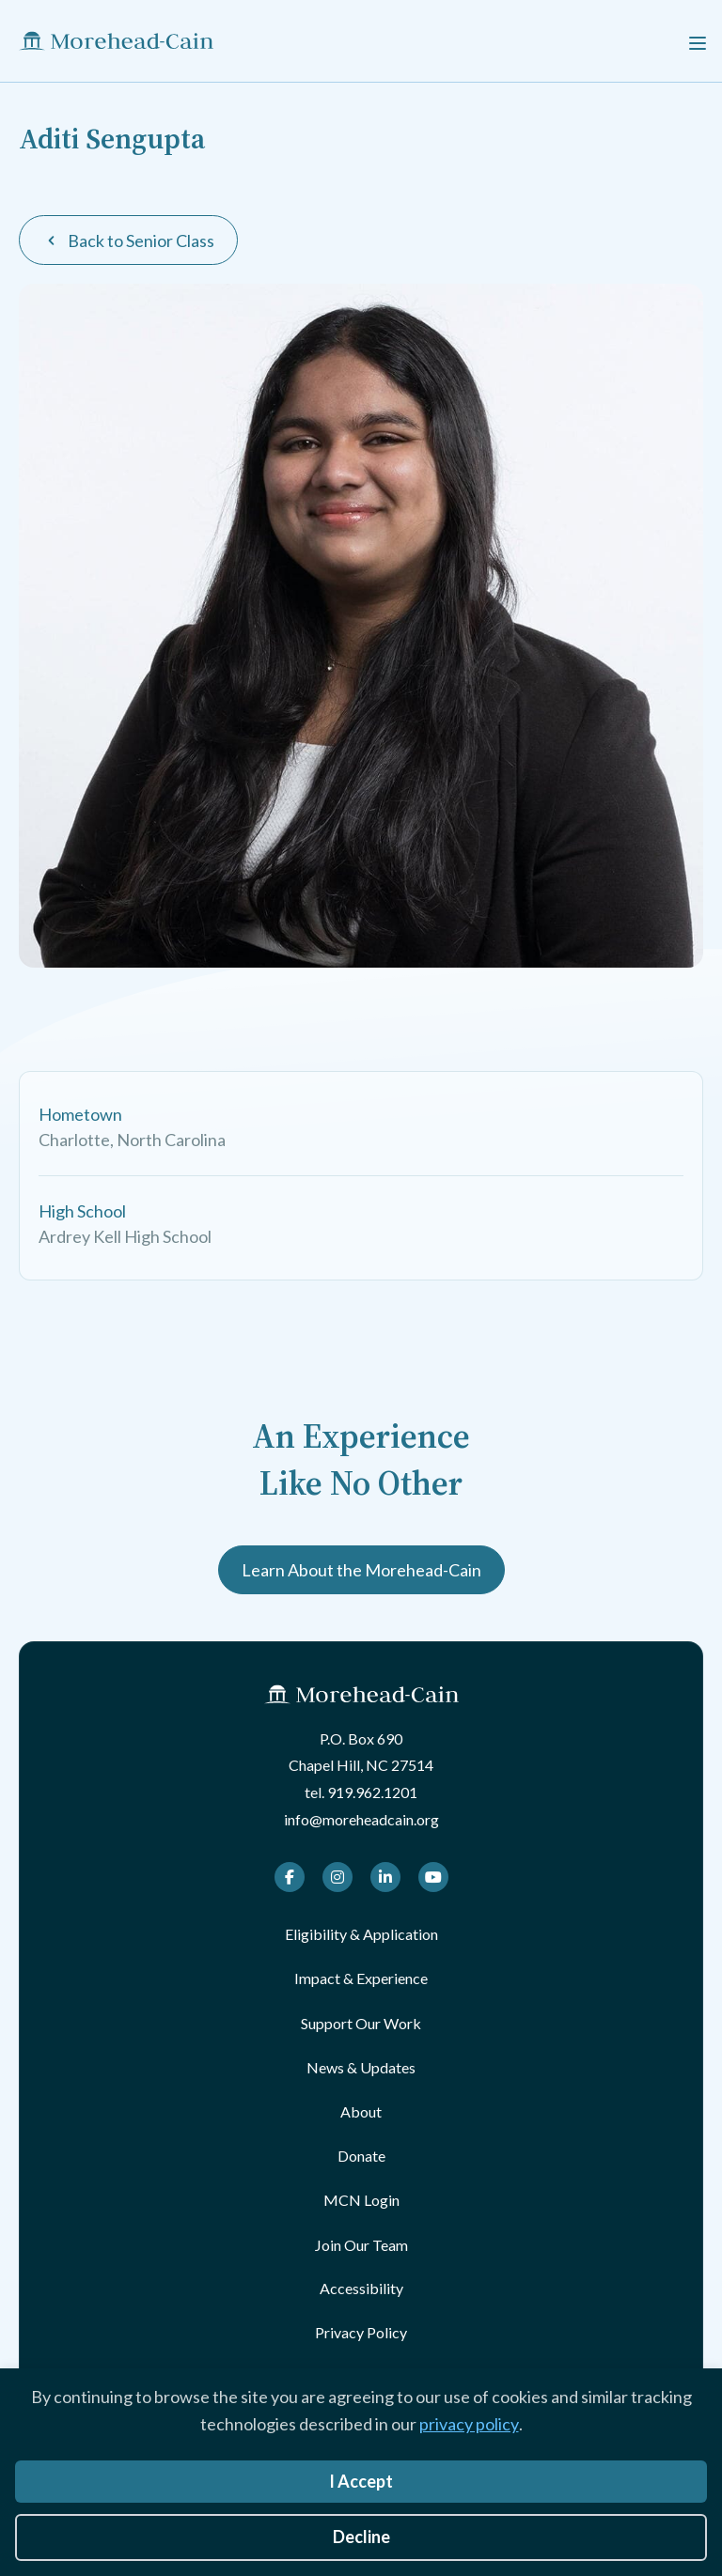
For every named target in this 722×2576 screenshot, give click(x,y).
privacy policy (469, 2423)
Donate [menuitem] (361, 2156)
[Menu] (697, 41)
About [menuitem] (361, 2111)
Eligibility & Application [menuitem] (361, 1934)
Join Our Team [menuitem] (361, 2245)
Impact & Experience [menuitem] (361, 1978)
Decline (361, 2536)
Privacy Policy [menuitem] (361, 2332)
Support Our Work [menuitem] (361, 2023)
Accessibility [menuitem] (361, 2288)
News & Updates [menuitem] (361, 2067)
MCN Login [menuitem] (361, 2200)
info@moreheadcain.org (361, 1819)
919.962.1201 (372, 1792)
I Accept (361, 2481)
